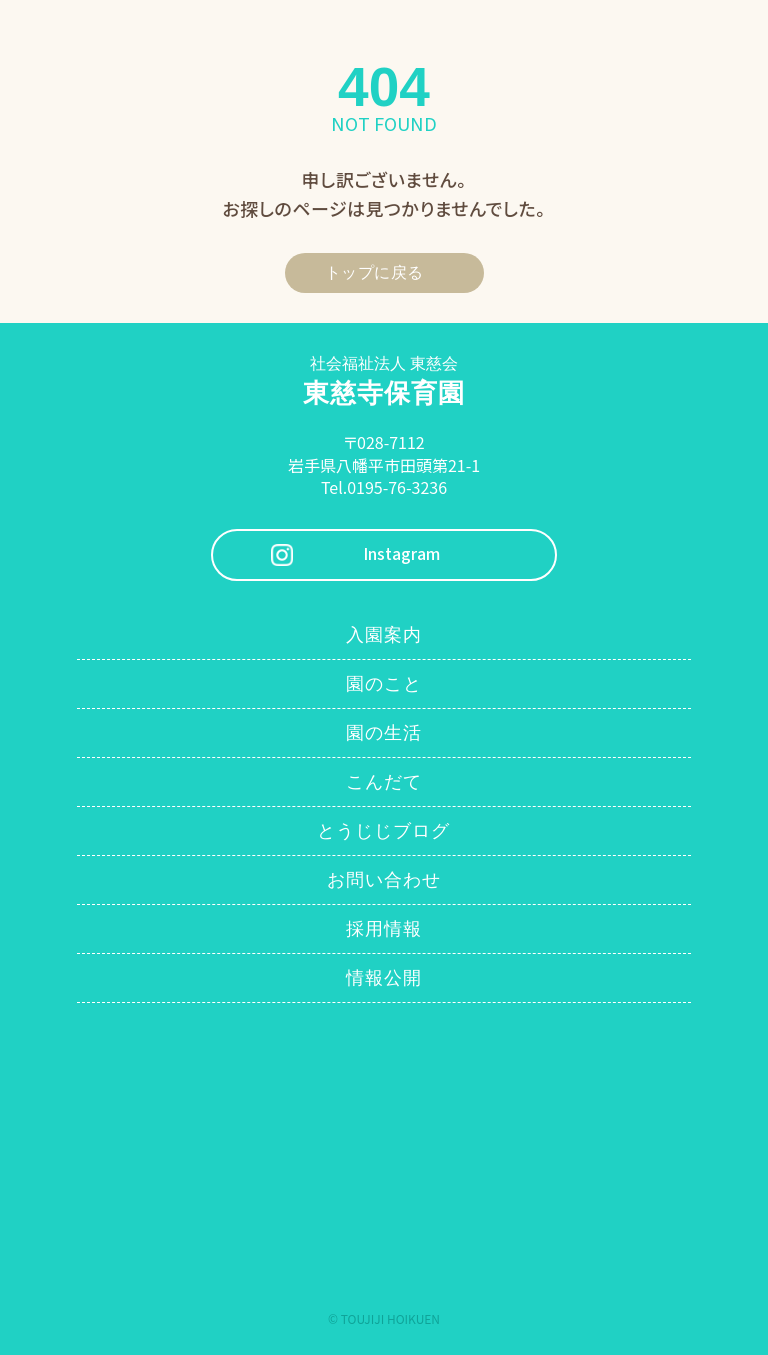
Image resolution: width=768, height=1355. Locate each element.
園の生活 (384, 733)
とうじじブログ (383, 831)
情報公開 (384, 978)
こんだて (384, 782)
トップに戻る (374, 272)
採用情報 (384, 929)
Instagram (401, 554)
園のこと (384, 684)
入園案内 (384, 635)
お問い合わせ (384, 880)
